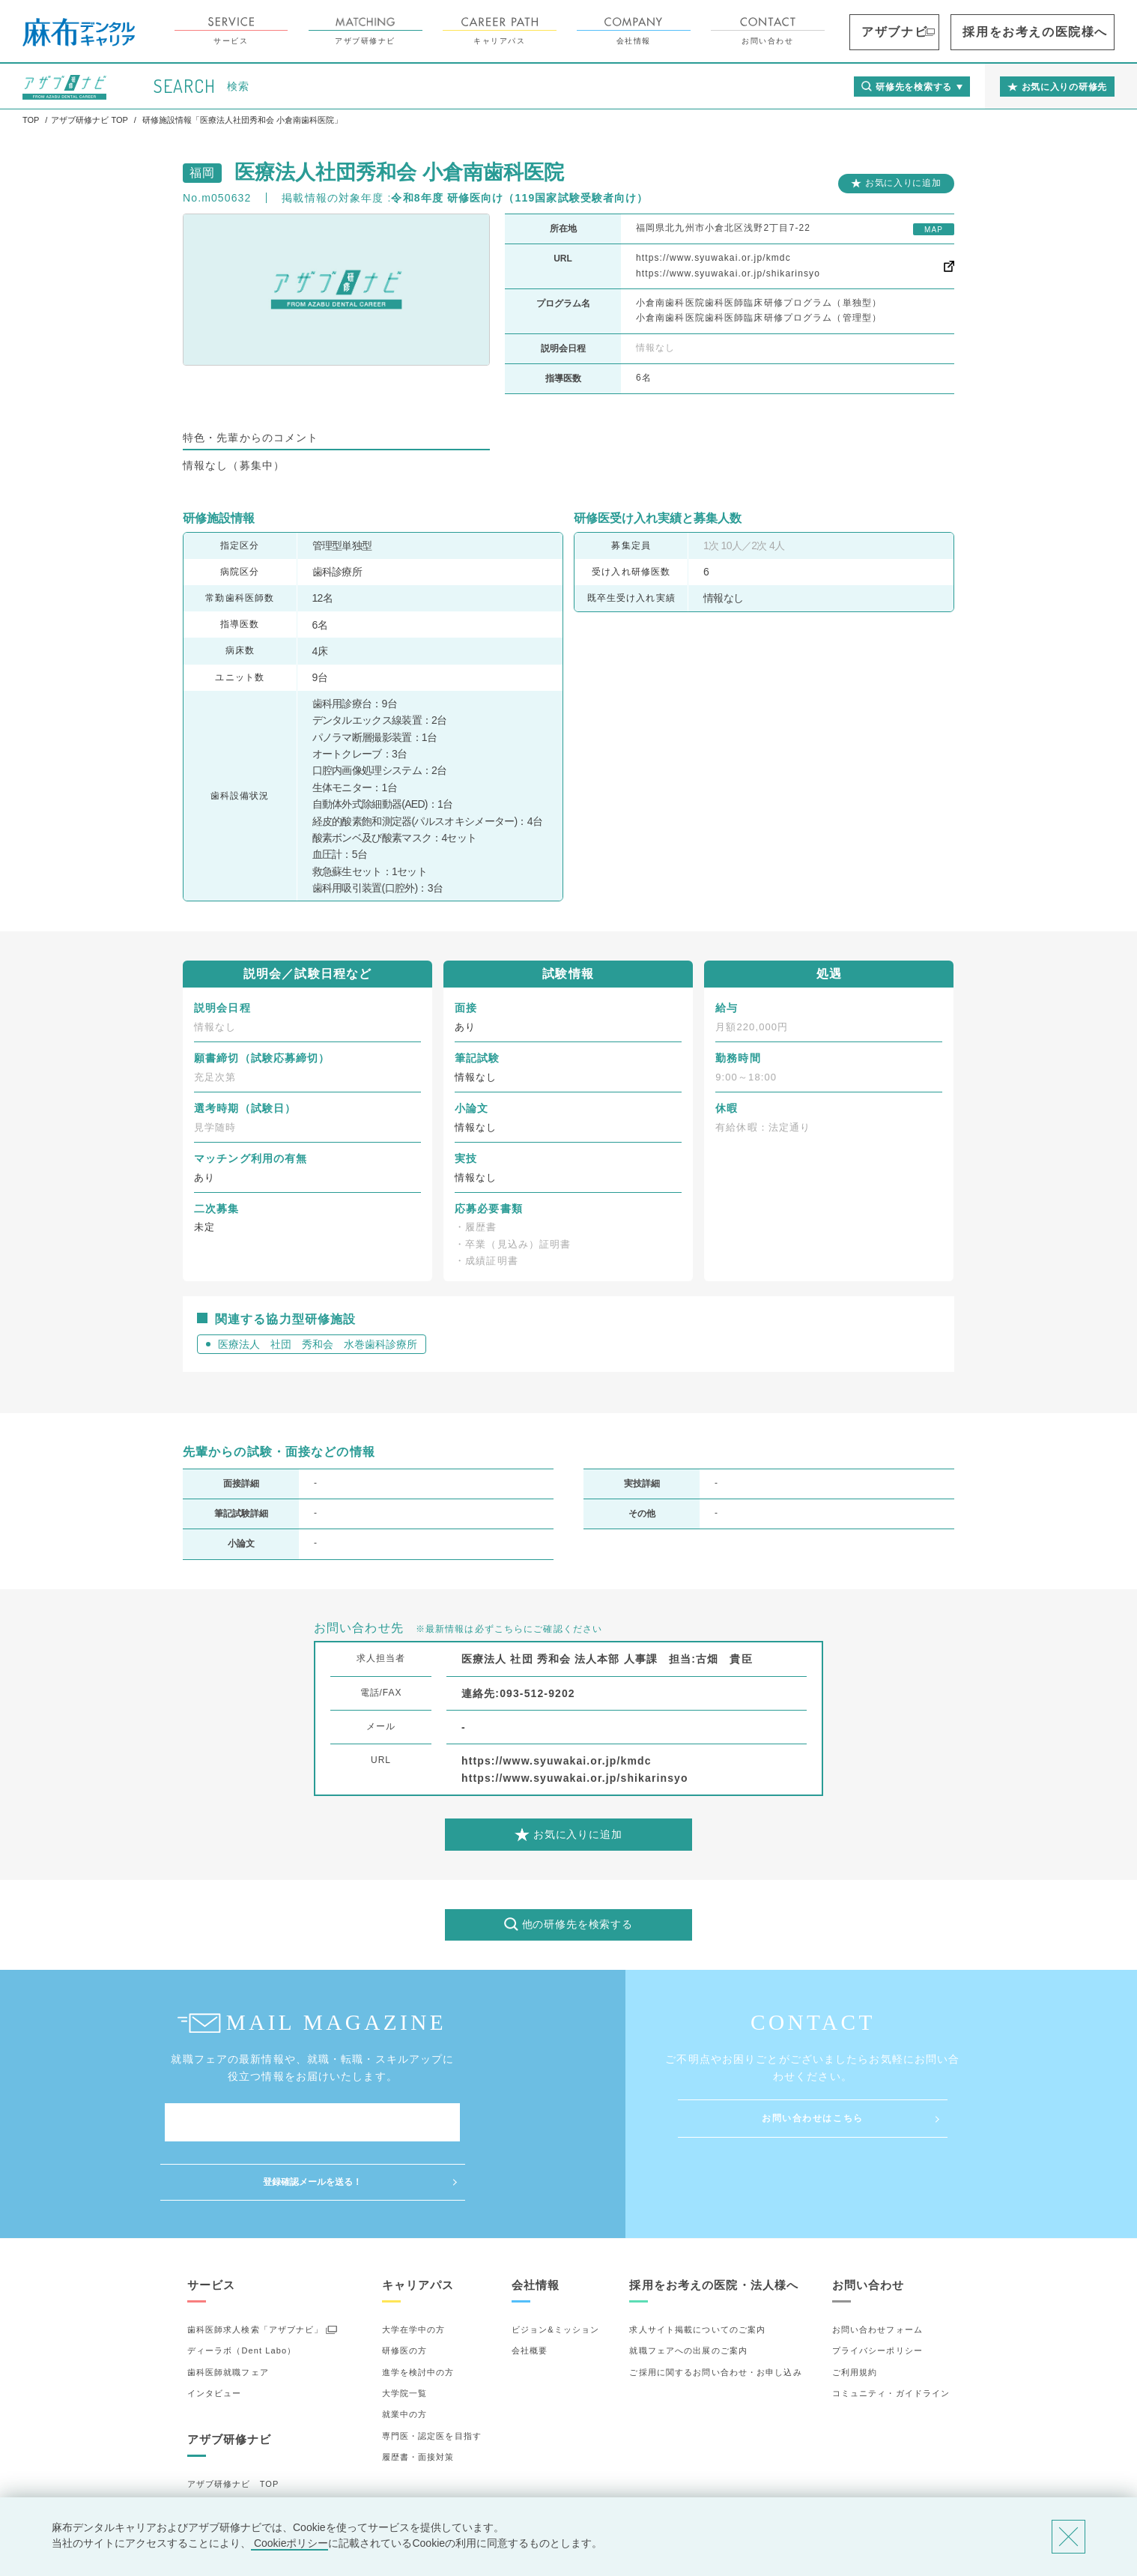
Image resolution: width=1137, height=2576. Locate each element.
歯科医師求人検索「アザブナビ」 (255, 2270)
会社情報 (718, 31)
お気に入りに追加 (903, 183)
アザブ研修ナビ (449, 31)
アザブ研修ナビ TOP (233, 2424)
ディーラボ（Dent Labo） (242, 2291)
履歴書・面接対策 (418, 2397)
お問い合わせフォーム (877, 2270)
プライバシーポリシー (877, 2291)
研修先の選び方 (219, 2446)
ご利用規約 (855, 2312)
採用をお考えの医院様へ (1062, 32)
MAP (933, 230)
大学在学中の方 (414, 2270)
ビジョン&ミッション (556, 2270)
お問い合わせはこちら (813, 2118)
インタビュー (214, 2333)
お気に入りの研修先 (228, 2488)
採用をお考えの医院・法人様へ (713, 2225)
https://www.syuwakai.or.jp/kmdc (713, 258)
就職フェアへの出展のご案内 (688, 2291)
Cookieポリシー (289, 2543)
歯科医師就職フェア (228, 2312)
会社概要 (530, 2291)
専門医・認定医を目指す (432, 2376)
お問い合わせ (852, 31)
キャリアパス (583, 31)
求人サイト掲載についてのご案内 (697, 2270)
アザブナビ (961, 32)
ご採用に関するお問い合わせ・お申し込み (715, 2312)
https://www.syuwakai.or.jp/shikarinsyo (728, 273)
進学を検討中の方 (418, 2312)
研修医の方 (405, 2291)
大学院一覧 (405, 2333)
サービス (315, 31)
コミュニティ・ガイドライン (891, 2333)
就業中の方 (405, 2354)
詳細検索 (205, 2467)
